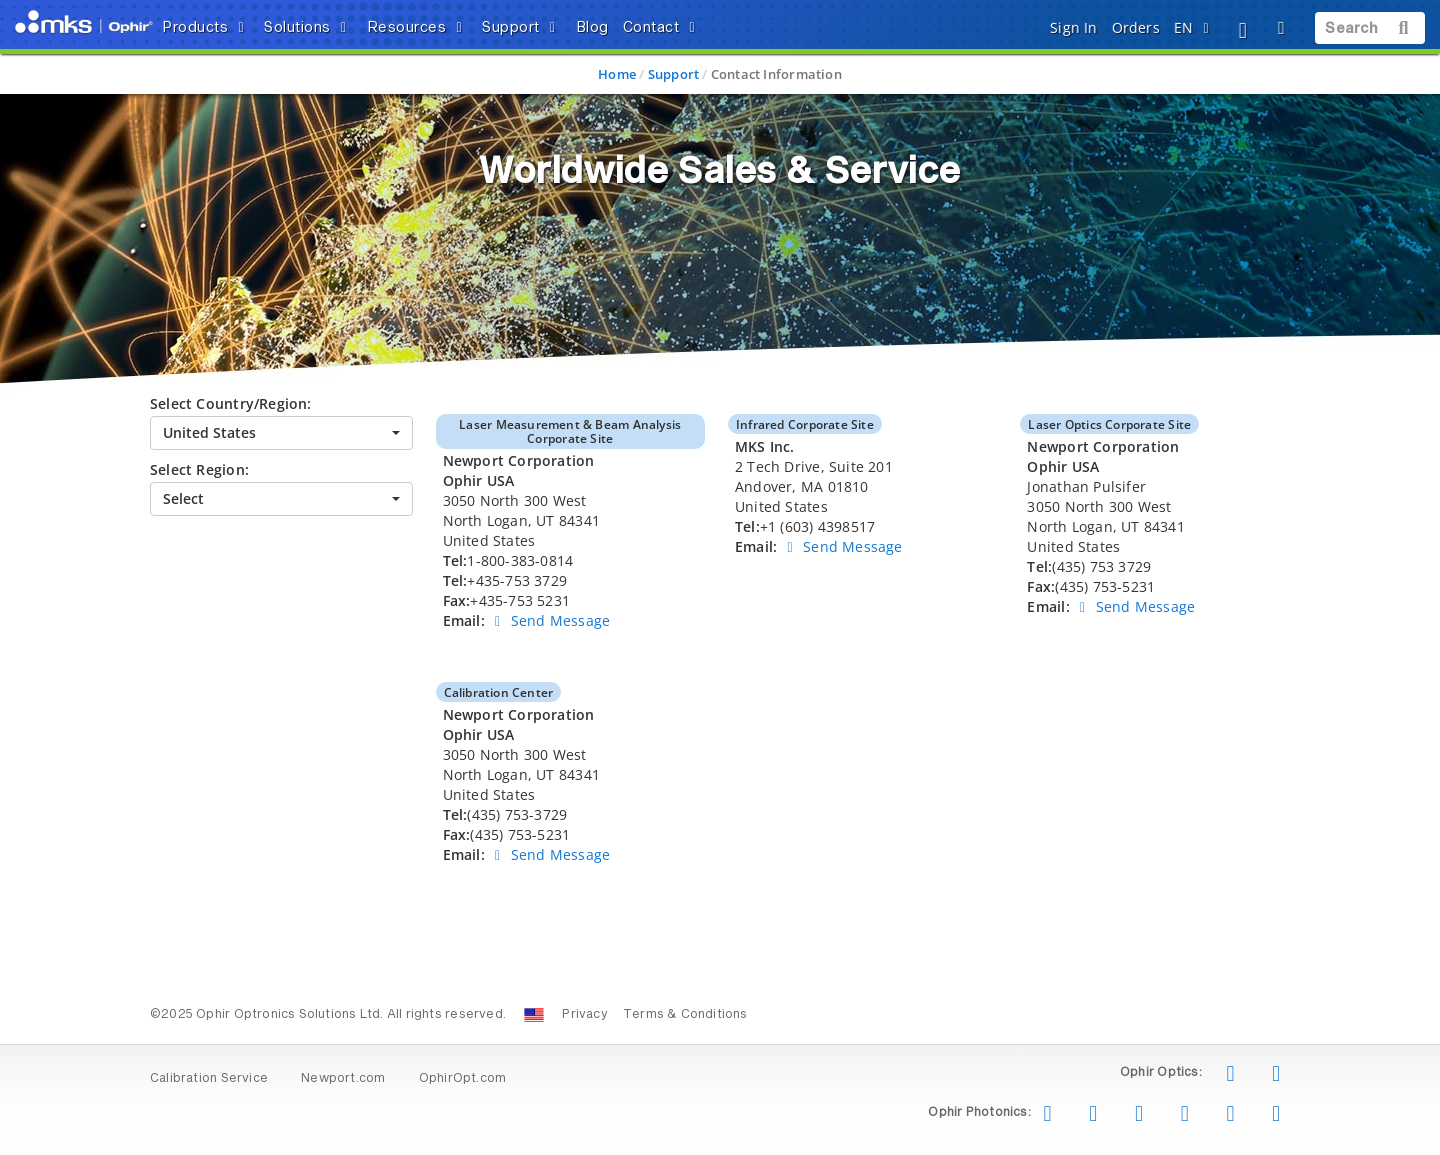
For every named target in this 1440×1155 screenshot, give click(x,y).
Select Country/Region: (231, 403)
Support (673, 74)
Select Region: (199, 469)
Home (617, 74)
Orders (1136, 27)
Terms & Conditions (685, 1015)
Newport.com (343, 1079)
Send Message (549, 620)
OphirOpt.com (463, 1079)
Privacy (584, 1015)
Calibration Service (209, 1079)
